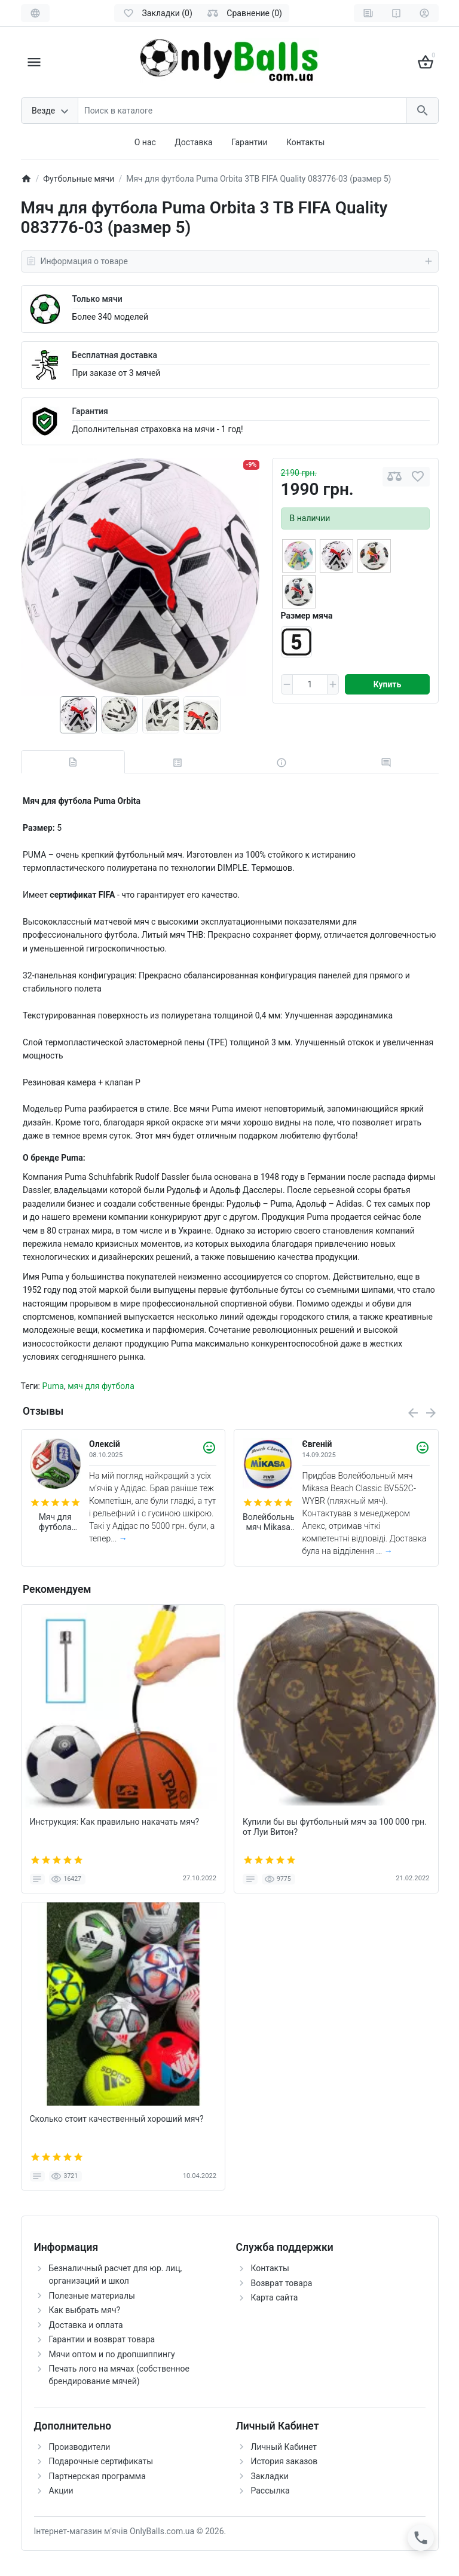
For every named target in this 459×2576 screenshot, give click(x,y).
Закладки (270, 2476)
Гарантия (90, 411)
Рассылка (270, 2490)
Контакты (305, 142)
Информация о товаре (230, 261)
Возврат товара (282, 2283)
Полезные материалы (92, 2295)
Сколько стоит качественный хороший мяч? (117, 2119)
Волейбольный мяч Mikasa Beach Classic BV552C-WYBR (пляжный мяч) (268, 1522)
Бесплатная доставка (114, 355)
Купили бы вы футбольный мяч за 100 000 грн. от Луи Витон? (335, 1827)
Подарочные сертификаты (101, 2461)
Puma (52, 1386)
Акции (61, 2490)
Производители (80, 2447)
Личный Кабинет (284, 2447)
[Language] (35, 13)
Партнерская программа (97, 2476)
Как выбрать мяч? (85, 2310)
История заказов (284, 2461)
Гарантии (249, 142)
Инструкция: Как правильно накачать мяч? (115, 1822)
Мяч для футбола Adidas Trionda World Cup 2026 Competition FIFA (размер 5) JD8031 (55, 1522)
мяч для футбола (101, 1386)
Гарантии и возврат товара (102, 2339)
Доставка (193, 142)
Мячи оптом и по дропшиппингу (112, 2354)
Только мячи (97, 299)
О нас (145, 142)
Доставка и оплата (86, 2325)
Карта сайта (274, 2297)
